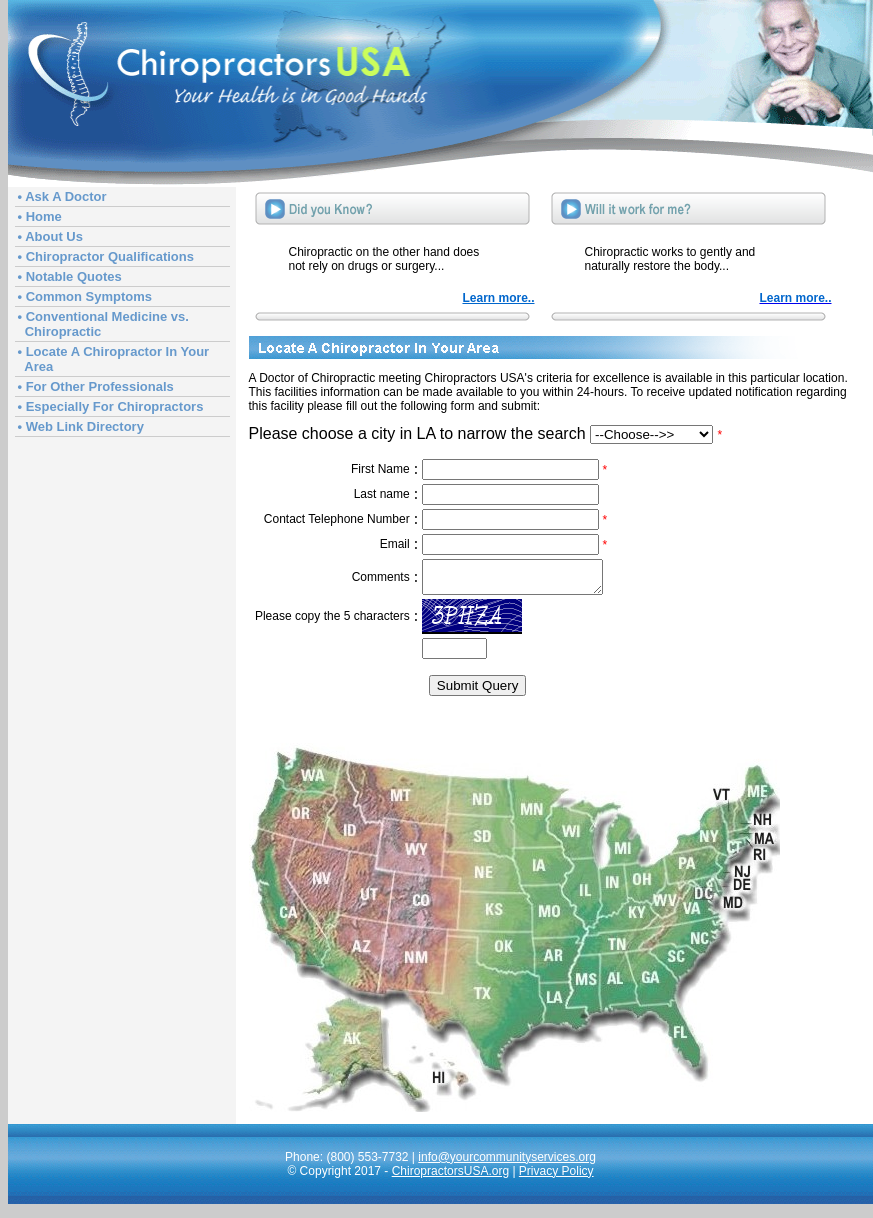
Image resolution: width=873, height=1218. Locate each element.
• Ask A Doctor (62, 196)
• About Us (50, 236)
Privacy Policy (556, 1177)
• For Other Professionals (96, 386)
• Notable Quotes (70, 276)
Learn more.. (498, 298)
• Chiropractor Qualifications (106, 256)
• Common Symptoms (85, 296)
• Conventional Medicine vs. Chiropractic (103, 324)
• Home (40, 216)
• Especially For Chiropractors (111, 406)
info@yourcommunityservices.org (507, 1163)
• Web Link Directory (81, 426)
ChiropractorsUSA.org (450, 1177)
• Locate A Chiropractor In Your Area (114, 359)
